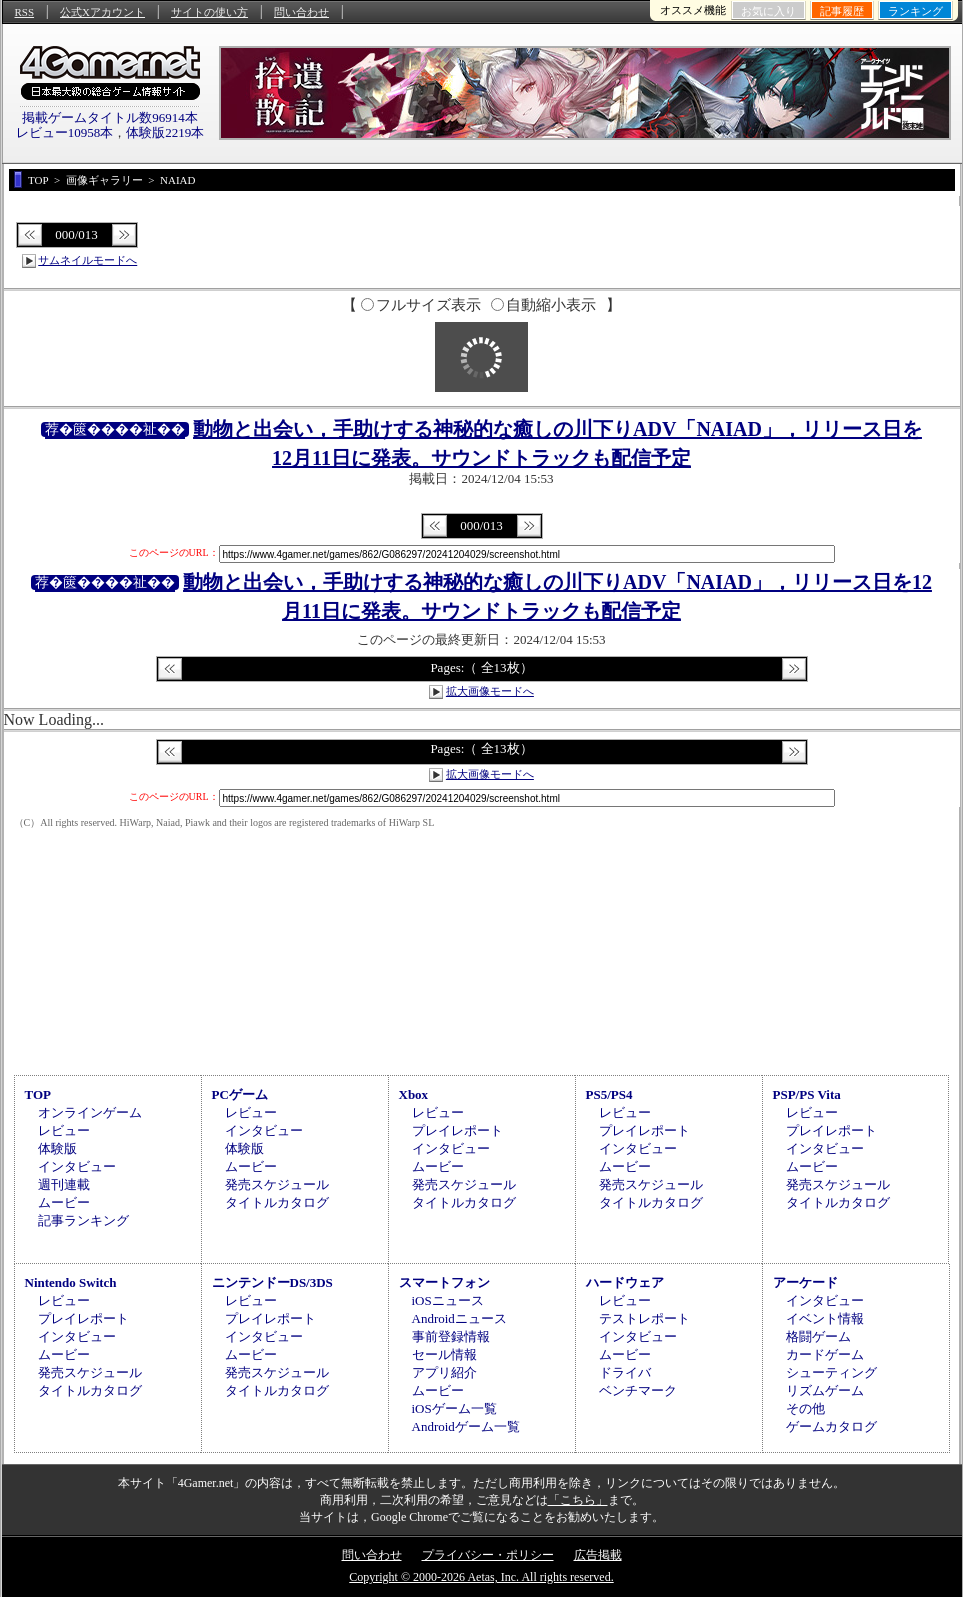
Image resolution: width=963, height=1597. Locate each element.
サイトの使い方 (209, 12)
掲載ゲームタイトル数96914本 (110, 117)
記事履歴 (842, 11)
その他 (805, 1408)
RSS (25, 12)
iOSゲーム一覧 (454, 1408)
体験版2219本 (165, 132)
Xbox (414, 1094)
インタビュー (77, 1166)
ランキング (915, 11)
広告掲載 (598, 1555)
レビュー (64, 1130)
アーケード (805, 1282)
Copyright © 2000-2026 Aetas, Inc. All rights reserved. (481, 1577)
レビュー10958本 (65, 132)
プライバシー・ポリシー (488, 1555)
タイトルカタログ (277, 1202)
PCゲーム (240, 1094)
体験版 (57, 1148)
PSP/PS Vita (807, 1094)
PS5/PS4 (609, 1094)
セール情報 (444, 1354)
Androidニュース (459, 1318)
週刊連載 (64, 1184)
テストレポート (644, 1318)
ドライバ (625, 1372)
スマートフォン (444, 1282)
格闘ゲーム (818, 1336)
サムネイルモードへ (87, 260)
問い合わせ (301, 12)
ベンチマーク (638, 1390)
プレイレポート (457, 1130)
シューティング (831, 1372)
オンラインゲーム (90, 1112)
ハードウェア (625, 1282)
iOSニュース (448, 1300)
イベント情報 (825, 1318)
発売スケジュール (277, 1184)
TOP (38, 1094)
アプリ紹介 (444, 1372)
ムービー (64, 1202)
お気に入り (768, 11)
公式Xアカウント (102, 12)
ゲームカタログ (831, 1426)
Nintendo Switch (71, 1282)
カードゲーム (825, 1354)
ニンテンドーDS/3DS (272, 1282)
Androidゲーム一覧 (466, 1426)
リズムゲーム (825, 1390)
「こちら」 (578, 1500)
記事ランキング (83, 1220)
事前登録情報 (451, 1336)
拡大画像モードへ (490, 691)
